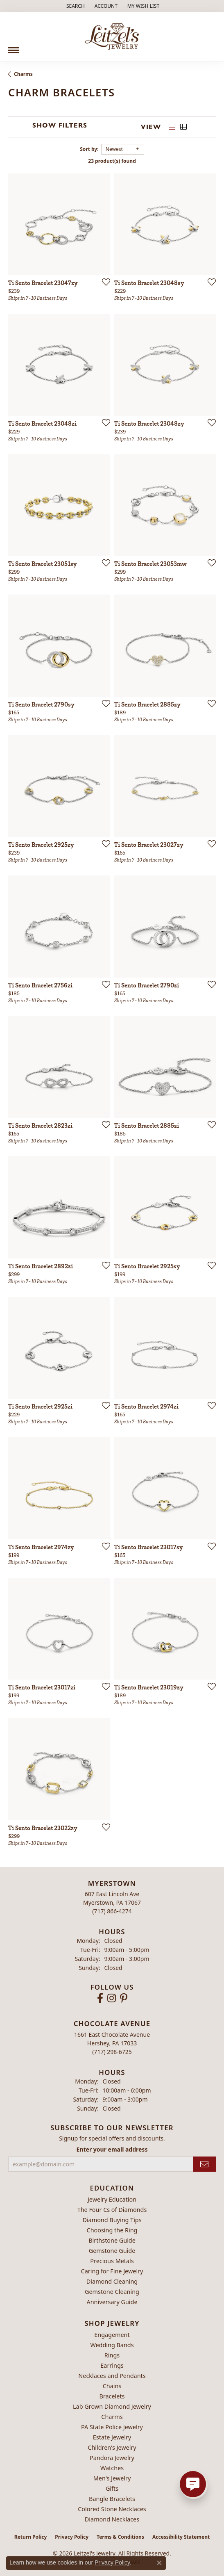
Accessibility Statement (181, 2536)
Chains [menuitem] (112, 2386)
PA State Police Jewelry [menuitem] (112, 2427)
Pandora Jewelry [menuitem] (112, 2458)
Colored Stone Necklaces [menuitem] (112, 2509)
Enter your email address (112, 2149)
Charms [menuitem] (111, 2417)
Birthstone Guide (112, 2240)
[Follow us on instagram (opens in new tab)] (111, 1998)
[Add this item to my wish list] (103, 281)
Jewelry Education (112, 2199)
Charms (23, 74)
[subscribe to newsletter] (204, 2164)
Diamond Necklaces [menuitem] (112, 2519)
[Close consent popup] (159, 2562)
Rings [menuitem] (112, 2355)
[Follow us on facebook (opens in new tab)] (100, 1998)
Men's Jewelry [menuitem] (112, 2478)
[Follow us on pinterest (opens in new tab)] (123, 1998)
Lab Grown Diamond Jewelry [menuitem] (112, 2406)
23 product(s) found (112, 160)
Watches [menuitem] (112, 2468)
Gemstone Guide (112, 2251)
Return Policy (30, 2536)
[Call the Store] (112, 1911)
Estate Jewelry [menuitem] (112, 2437)
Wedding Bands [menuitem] (111, 2345)
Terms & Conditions (120, 2536)
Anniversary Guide (111, 2302)
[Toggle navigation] (13, 47)
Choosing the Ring (112, 2230)
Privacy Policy (71, 2536)
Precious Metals (111, 2261)
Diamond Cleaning (112, 2281)
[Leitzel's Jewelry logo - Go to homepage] (112, 36)
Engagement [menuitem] (111, 2335)
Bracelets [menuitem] (111, 2396)
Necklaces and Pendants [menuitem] (111, 2376)
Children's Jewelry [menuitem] (112, 2447)
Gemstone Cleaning (112, 2292)
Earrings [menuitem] (111, 2365)
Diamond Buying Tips (111, 2220)
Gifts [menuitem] (112, 2488)
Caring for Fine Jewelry (112, 2271)
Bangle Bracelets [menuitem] (112, 2499)
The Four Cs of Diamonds (112, 2210)
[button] (75, 6)
